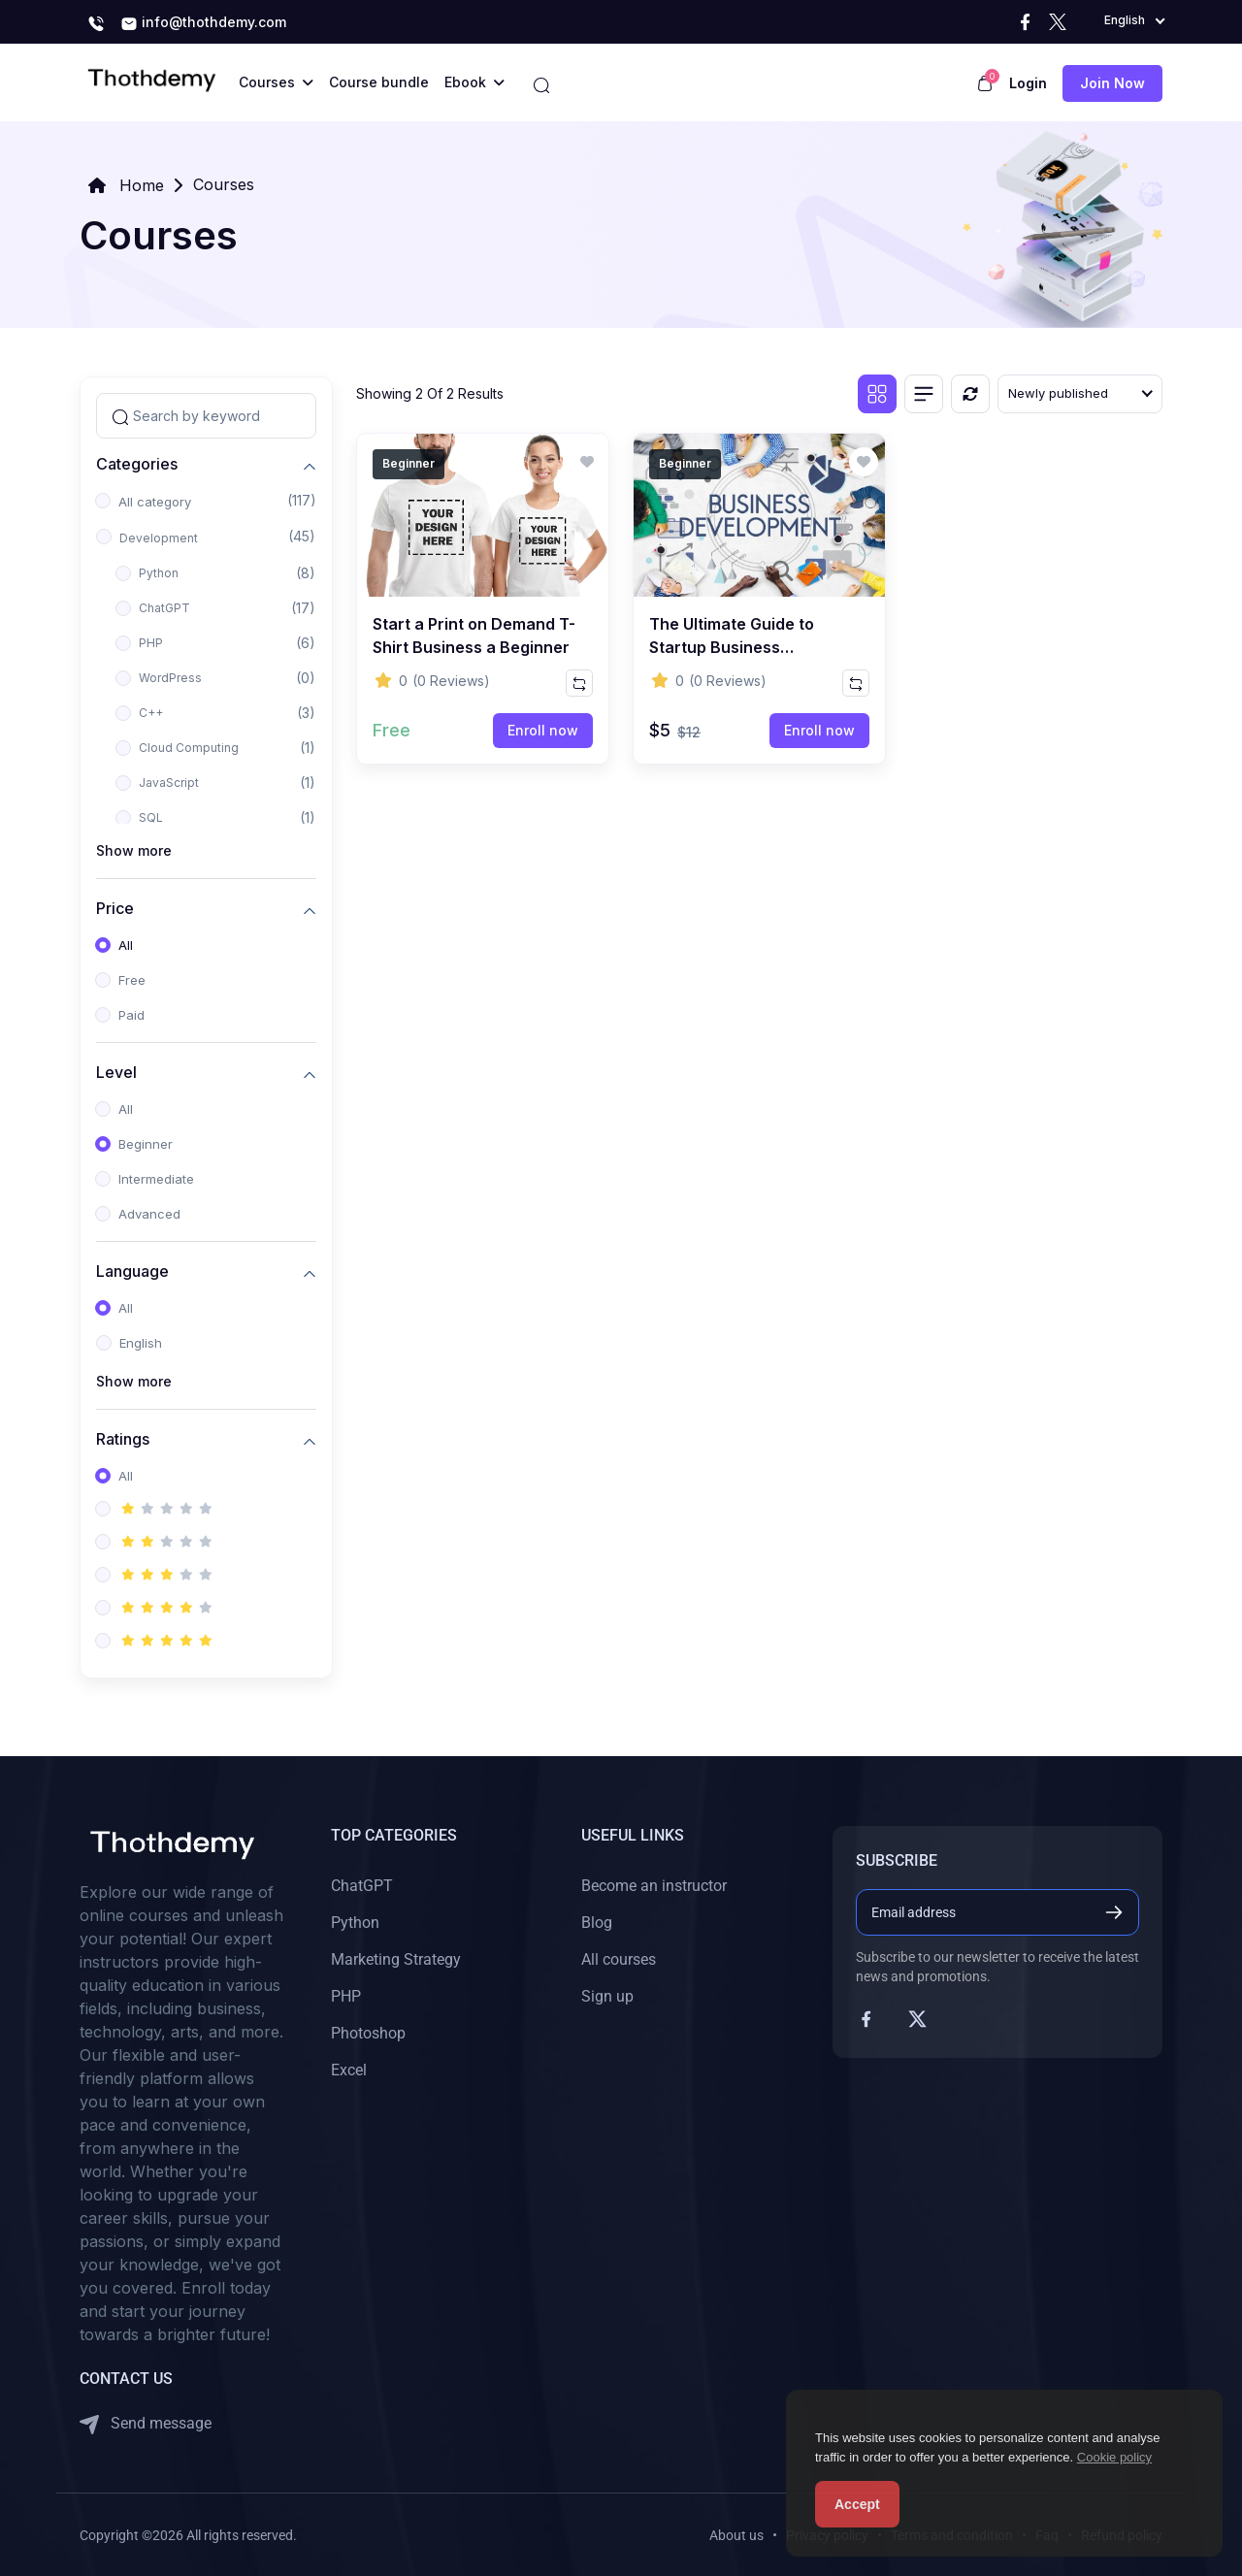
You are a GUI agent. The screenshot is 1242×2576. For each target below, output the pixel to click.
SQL (151, 817)
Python (159, 573)
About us (736, 2535)
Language (132, 1270)
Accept (857, 2504)
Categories (137, 463)
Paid (131, 1015)
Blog (596, 1922)
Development (158, 538)
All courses (618, 1959)
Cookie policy (1114, 2457)
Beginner (145, 1144)
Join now (1112, 83)
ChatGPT (164, 608)
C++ (151, 712)
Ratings (122, 1438)
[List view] (923, 394)
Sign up (607, 1996)
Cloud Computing (189, 747)
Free (132, 980)
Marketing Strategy (396, 1959)
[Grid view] (877, 394)
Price (115, 907)
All (125, 945)
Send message (146, 2424)
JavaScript (169, 782)
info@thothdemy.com (203, 23)
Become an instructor (654, 1885)
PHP (151, 643)
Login (1028, 83)
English (140, 1343)
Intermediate (156, 1179)
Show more (134, 850)
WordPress (170, 677)
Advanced (149, 1214)
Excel (349, 2070)
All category (154, 501)
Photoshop (368, 2033)
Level (116, 1071)
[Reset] (970, 394)
